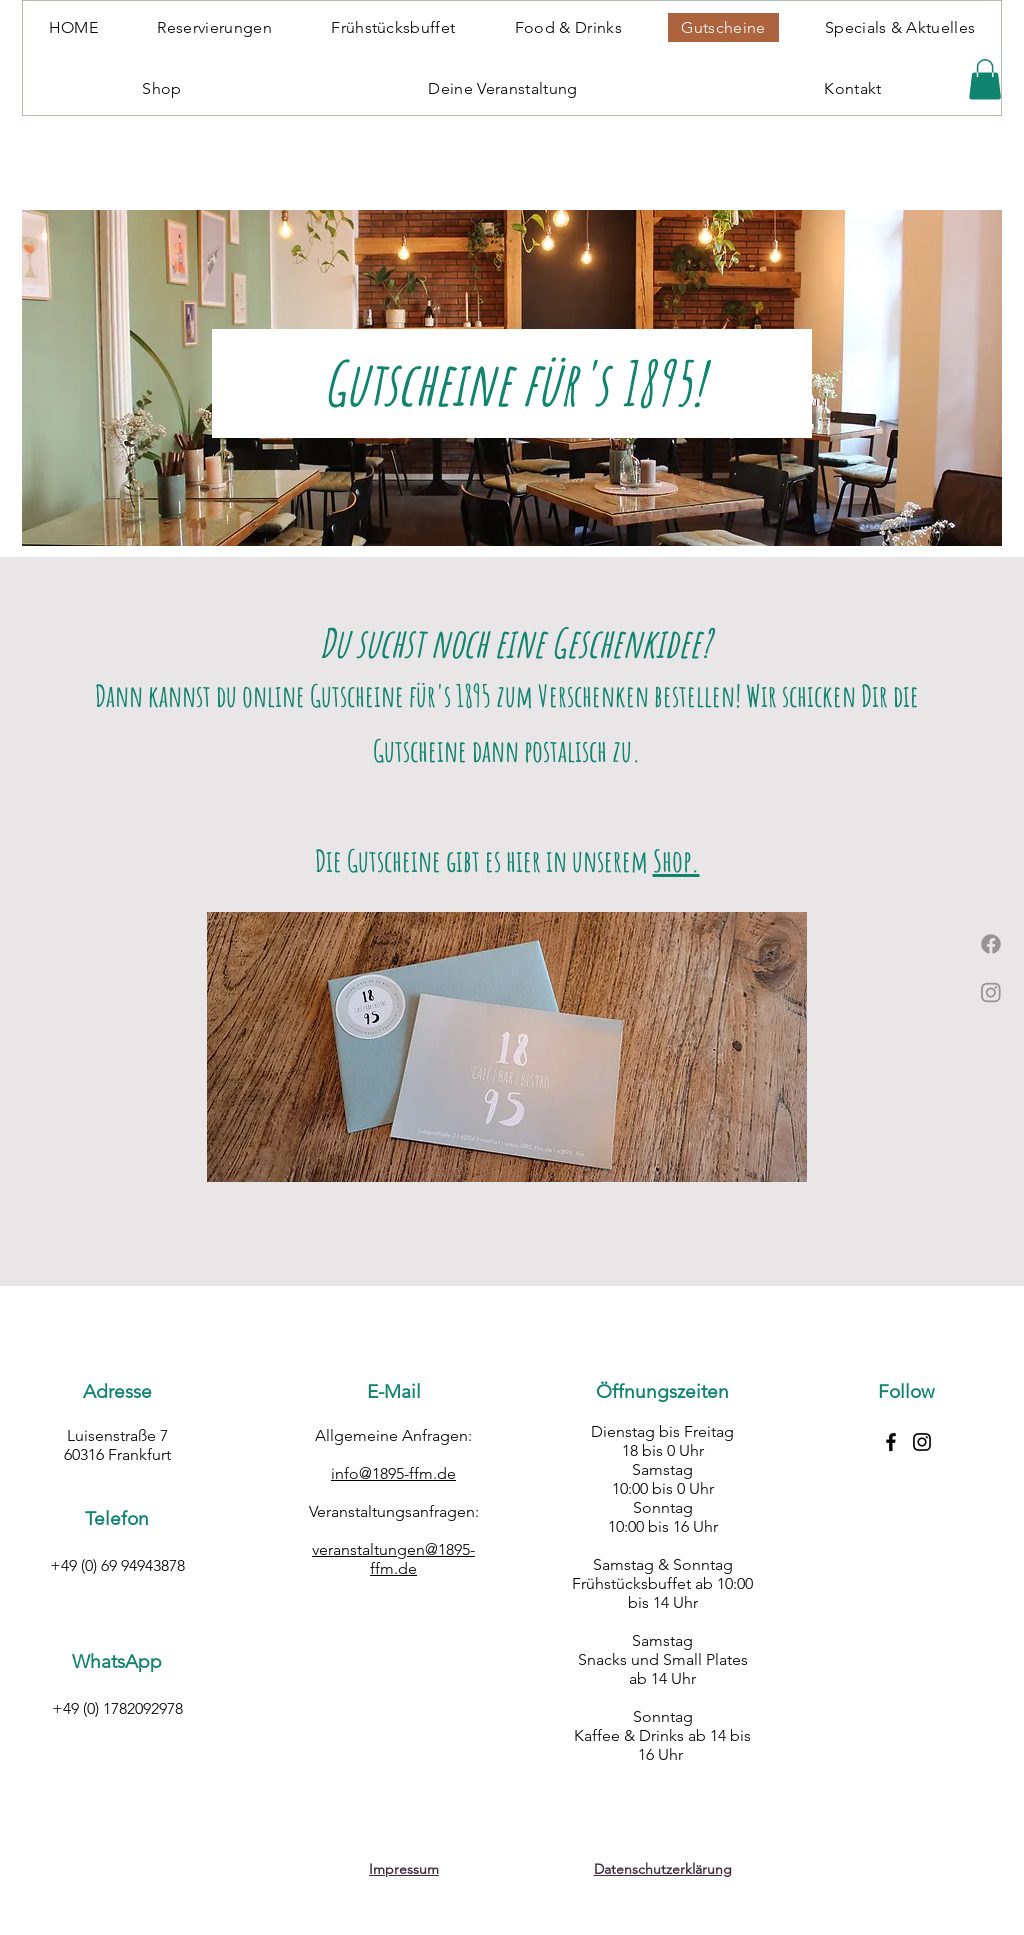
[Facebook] (991, 944)
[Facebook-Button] (891, 1442)
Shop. (676, 860)
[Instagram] (991, 992)
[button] (985, 79)
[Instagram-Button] (922, 1442)
